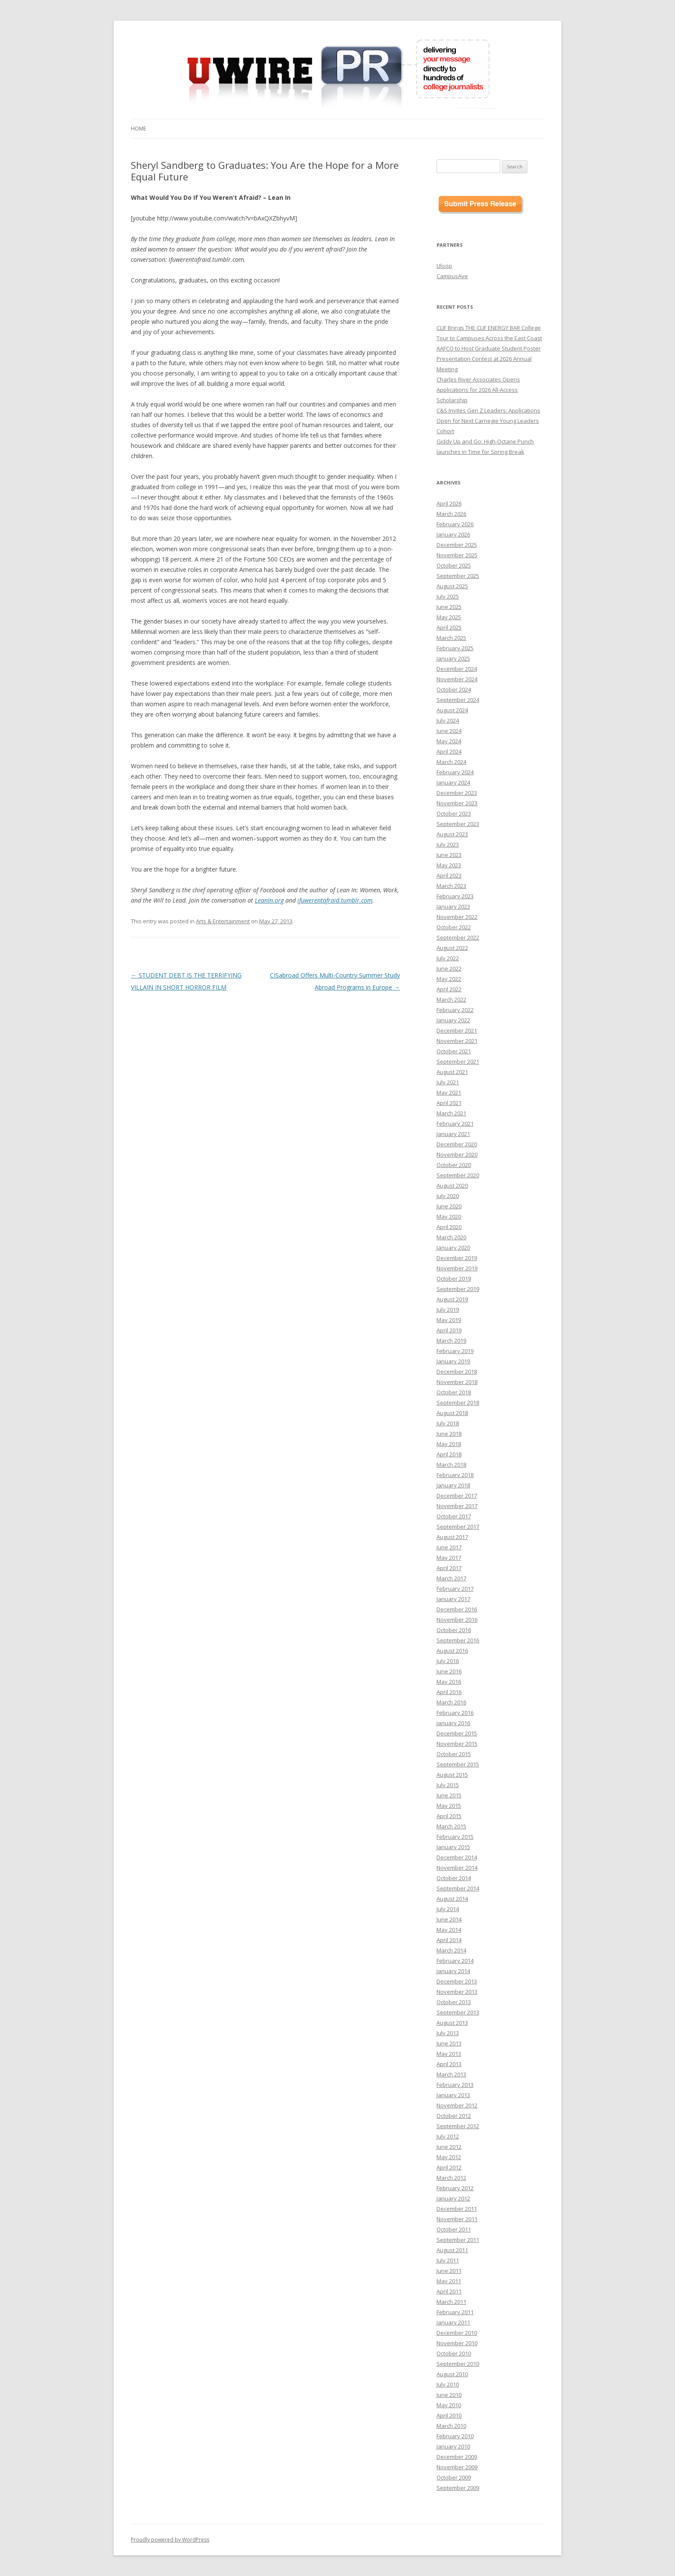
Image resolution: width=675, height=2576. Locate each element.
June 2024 (449, 731)
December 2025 (457, 545)
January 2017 (453, 1599)
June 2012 (449, 2147)
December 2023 (457, 793)
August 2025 (452, 586)
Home (138, 128)
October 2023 (454, 813)
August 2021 (452, 1072)
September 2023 (458, 824)
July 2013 (448, 2033)
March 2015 (451, 1826)
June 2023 (449, 855)
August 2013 (452, 2023)
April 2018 (449, 1454)
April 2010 (449, 2415)
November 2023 (457, 803)
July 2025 (448, 596)
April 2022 (449, 989)
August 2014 (452, 1899)
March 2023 (451, 886)
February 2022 (455, 1010)
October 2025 (454, 565)
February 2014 (455, 1961)
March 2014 (451, 1950)
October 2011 (454, 2229)
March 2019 (451, 1340)
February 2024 (455, 772)
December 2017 (457, 1495)
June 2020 (449, 1206)
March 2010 (451, 2426)
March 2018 (451, 1464)
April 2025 (449, 627)
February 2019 (455, 1351)
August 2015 (452, 1774)
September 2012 (458, 2126)
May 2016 (449, 1681)
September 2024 (458, 700)
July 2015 (448, 1785)
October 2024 (454, 689)
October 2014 (454, 1878)
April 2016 (449, 1692)
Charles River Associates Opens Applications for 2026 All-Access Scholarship (478, 390)
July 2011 (448, 2260)
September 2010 (458, 2364)
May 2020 (449, 1216)
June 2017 (449, 1547)
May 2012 (449, 2157)
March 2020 (451, 1237)
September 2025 (458, 576)
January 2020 (453, 1247)
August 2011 (452, 2250)
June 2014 (449, 1919)
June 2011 (449, 2271)
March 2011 (451, 2302)
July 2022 (448, 958)
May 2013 (449, 2054)
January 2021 (453, 1134)
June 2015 (449, 1795)
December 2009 (457, 2457)
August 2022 (452, 948)
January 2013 (453, 2095)
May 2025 (449, 617)
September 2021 (458, 1061)
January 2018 (453, 1485)
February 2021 (455, 1123)
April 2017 (449, 1568)
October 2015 (454, 1754)
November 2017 (457, 1506)
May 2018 (449, 1444)
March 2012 (451, 2178)
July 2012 (448, 2136)
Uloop (444, 266)
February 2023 (455, 896)
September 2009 (458, 2488)
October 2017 (454, 1516)
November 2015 (457, 1743)
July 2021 (448, 1082)
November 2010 (457, 2343)
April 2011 (449, 2291)
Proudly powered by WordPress (170, 2539)
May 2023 (449, 865)
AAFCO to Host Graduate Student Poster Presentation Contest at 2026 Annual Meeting (489, 359)
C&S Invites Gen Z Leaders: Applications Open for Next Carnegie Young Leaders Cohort (488, 421)
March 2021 (451, 1113)
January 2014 (453, 1971)
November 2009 (457, 2467)
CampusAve (452, 276)
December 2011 (457, 2209)
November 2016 (457, 1619)
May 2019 (449, 1320)
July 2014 (448, 1909)
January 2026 (453, 534)
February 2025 (455, 648)
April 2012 (449, 2167)
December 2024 (457, 669)
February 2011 (455, 2312)
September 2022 (458, 937)
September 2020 (458, 1175)
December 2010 (457, 2333)
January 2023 (453, 906)
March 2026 (451, 514)
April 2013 (449, 2064)
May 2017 (449, 1557)
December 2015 (457, 1733)
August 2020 (452, 1185)
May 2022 (449, 979)
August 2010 (452, 2374)
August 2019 (452, 1299)
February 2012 (455, 2188)
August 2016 (452, 1650)
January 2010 (453, 2446)
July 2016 (448, 1661)
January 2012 (453, 2198)
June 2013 (449, 2043)
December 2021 (457, 1030)
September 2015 (458, 1764)
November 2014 (457, 1867)
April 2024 (449, 751)
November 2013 (457, 1992)
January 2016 (453, 1723)
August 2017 (452, 1537)
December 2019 (457, 1258)
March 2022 (451, 999)
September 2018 (458, 1402)
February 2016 (455, 1712)
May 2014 (449, 1930)
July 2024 (448, 720)
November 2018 (457, 1382)
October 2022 (454, 927)
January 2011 (453, 2322)
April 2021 (449, 1103)
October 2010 (454, 2353)
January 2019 (453, 1361)
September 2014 (458, 1888)
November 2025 (457, 555)
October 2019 (454, 1278)
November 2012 (457, 2105)
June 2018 (449, 1433)
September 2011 (458, 2240)
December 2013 (457, 1981)
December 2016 (457, 1609)
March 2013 (451, 2074)
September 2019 (458, 1289)
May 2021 (449, 1092)
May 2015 (449, 1805)
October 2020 (454, 1165)
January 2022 (453, 1020)
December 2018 (457, 1371)
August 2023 (452, 834)
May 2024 (449, 741)
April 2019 (449, 1330)
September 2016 (458, 1640)
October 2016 (454, 1630)
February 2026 (455, 524)
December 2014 (457, 1857)
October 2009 (454, 2477)
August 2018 (452, 1413)
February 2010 (455, 2436)
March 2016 (451, 1702)
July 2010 (448, 2384)
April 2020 (449, 1227)
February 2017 (455, 1588)
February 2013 (455, 2085)
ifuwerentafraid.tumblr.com (334, 900)
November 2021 (457, 1041)
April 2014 (449, 1940)
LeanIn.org (269, 900)
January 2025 (453, 658)
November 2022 (457, 917)
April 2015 (449, 1816)
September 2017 (458, 1526)
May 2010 (449, 2405)
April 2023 (449, 875)
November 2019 (457, 1268)
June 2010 (449, 2395)
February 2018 (455, 1475)
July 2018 (448, 1423)
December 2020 (457, 1144)
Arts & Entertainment (223, 921)
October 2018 (454, 1392)
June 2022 (449, 968)
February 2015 (455, 1836)
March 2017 (451, 1578)
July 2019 (448, 1309)
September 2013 (458, 2012)
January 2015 (453, 1847)
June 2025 (449, 607)
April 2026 (449, 503)
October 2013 (454, 2002)
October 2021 (454, 1051)
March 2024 (451, 762)
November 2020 (457, 1154)
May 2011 (449, 2281)
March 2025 (451, 638)
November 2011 (457, 2219)
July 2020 (448, 1196)
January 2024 (453, 782)
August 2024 (452, 710)
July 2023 (448, 844)
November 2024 (457, 679)
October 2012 (454, 2116)
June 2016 (449, 1671)
